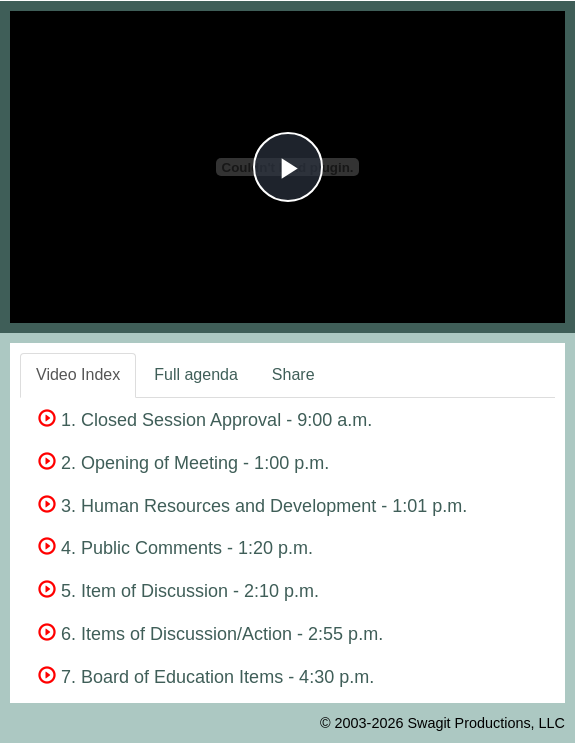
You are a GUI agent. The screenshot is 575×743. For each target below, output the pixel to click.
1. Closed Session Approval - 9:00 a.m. (205, 420)
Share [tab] (293, 374)
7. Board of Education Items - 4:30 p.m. (206, 677)
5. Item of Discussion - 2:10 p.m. (178, 591)
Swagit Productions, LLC (486, 723)
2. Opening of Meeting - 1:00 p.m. (183, 463)
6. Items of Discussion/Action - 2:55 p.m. (210, 634)
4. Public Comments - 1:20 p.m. (175, 548)
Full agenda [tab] (196, 374)
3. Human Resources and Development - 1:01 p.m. (252, 506)
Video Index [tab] (78, 374)
